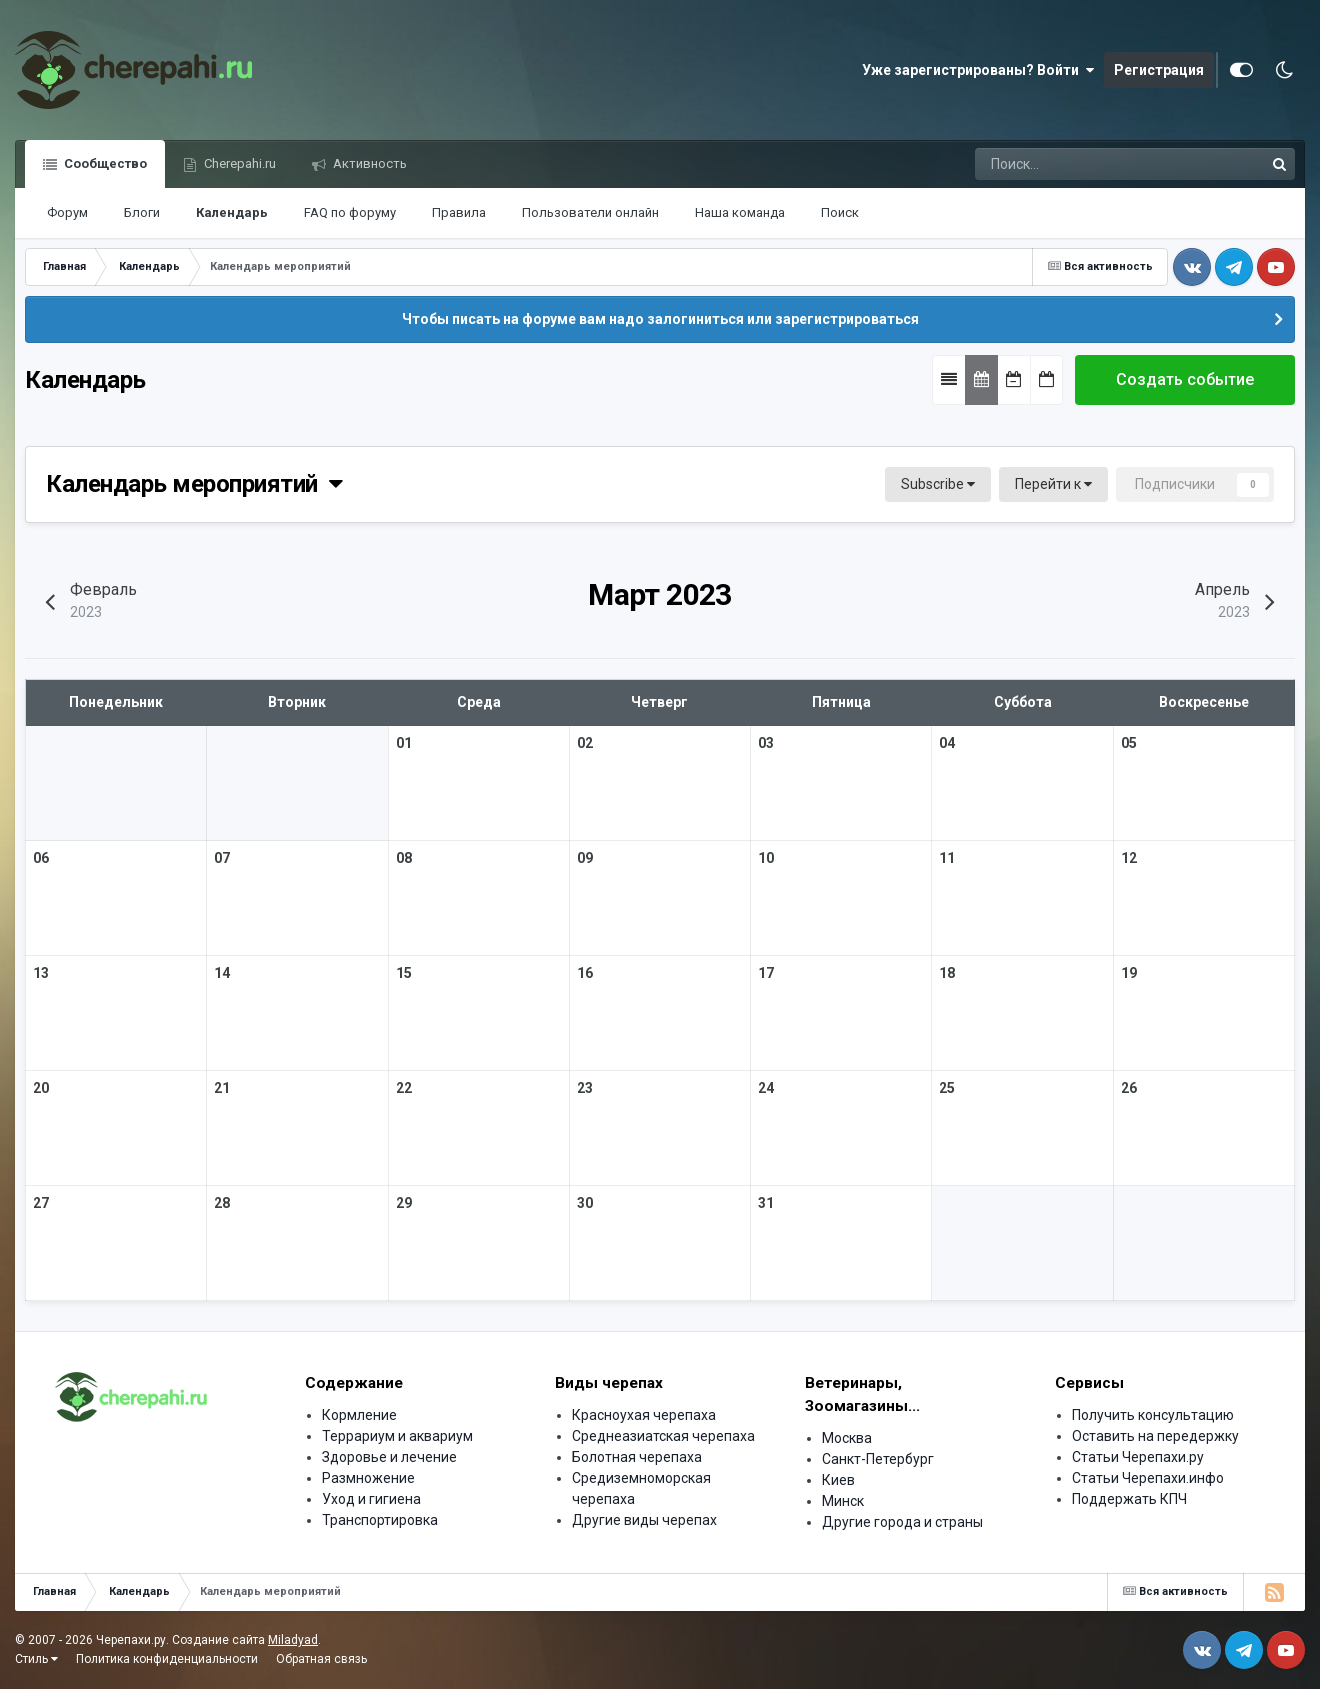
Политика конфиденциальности (167, 1659)
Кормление (359, 1415)
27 (41, 1203)
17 (766, 973)
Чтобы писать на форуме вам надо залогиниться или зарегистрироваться (660, 319)
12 (1129, 858)
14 (222, 973)
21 (222, 1088)
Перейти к (1053, 484)
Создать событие (1185, 379)
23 (585, 1088)
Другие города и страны (902, 1522)
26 (1129, 1088)
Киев (838, 1480)
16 (585, 973)
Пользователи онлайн (590, 212)
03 (766, 743)
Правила (459, 212)
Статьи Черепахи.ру (1138, 1457)
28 (222, 1203)
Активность (368, 163)
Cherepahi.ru (238, 163)
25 (947, 1088)
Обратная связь (321, 1659)
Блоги (142, 212)
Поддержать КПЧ (1129, 1499)
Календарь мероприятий (194, 484)
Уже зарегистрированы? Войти (978, 70)
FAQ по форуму (350, 212)
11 (947, 858)
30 (585, 1203)
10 (766, 858)
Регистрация (1159, 70)
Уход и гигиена (371, 1499)
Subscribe (938, 484)
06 (41, 858)
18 (947, 973)
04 (947, 743)
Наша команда (740, 212)
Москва (847, 1438)
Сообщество (104, 163)
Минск (843, 1501)
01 (404, 743)
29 (404, 1203)
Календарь (232, 212)
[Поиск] (1047, 164)
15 (404, 973)
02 (585, 743)
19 (1129, 973)
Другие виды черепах (644, 1520)
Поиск (840, 212)
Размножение (368, 1478)
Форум (67, 212)
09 (585, 858)
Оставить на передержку (1155, 1436)
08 (404, 858)
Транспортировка (380, 1520)
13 (41, 973)
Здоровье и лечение (389, 1457)
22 (404, 1088)
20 (41, 1088)
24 (766, 1088)
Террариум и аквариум (397, 1436)
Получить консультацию (1153, 1415)
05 (1129, 743)
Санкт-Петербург (878, 1459)
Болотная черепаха (637, 1457)
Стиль (36, 1659)
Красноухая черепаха (644, 1415)
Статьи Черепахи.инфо (1148, 1478)
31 (766, 1203)
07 (222, 858)
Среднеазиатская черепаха (663, 1436)
